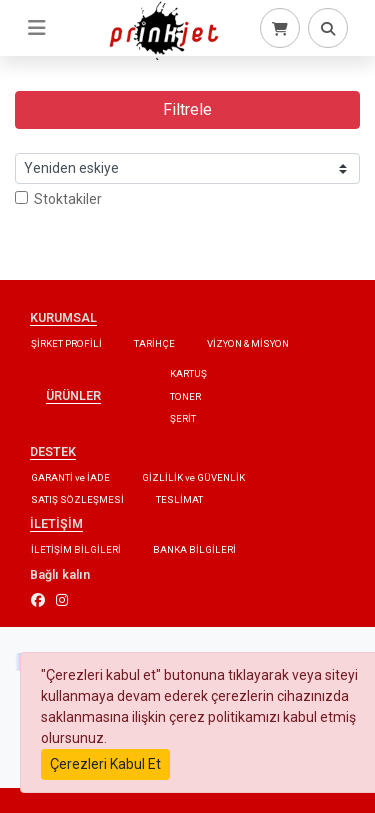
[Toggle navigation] (37, 28)
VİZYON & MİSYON (248, 343)
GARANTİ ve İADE (70, 477)
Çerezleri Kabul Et (105, 764)
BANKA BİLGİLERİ (194, 549)
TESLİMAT (179, 499)
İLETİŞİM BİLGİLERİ (76, 549)
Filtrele (187, 109)
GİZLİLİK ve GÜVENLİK (193, 477)
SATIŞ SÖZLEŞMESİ (77, 499)
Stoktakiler (58, 199)
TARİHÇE (154, 343)
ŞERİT (183, 418)
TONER (185, 396)
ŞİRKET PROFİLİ (66, 343)
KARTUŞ (188, 373)
